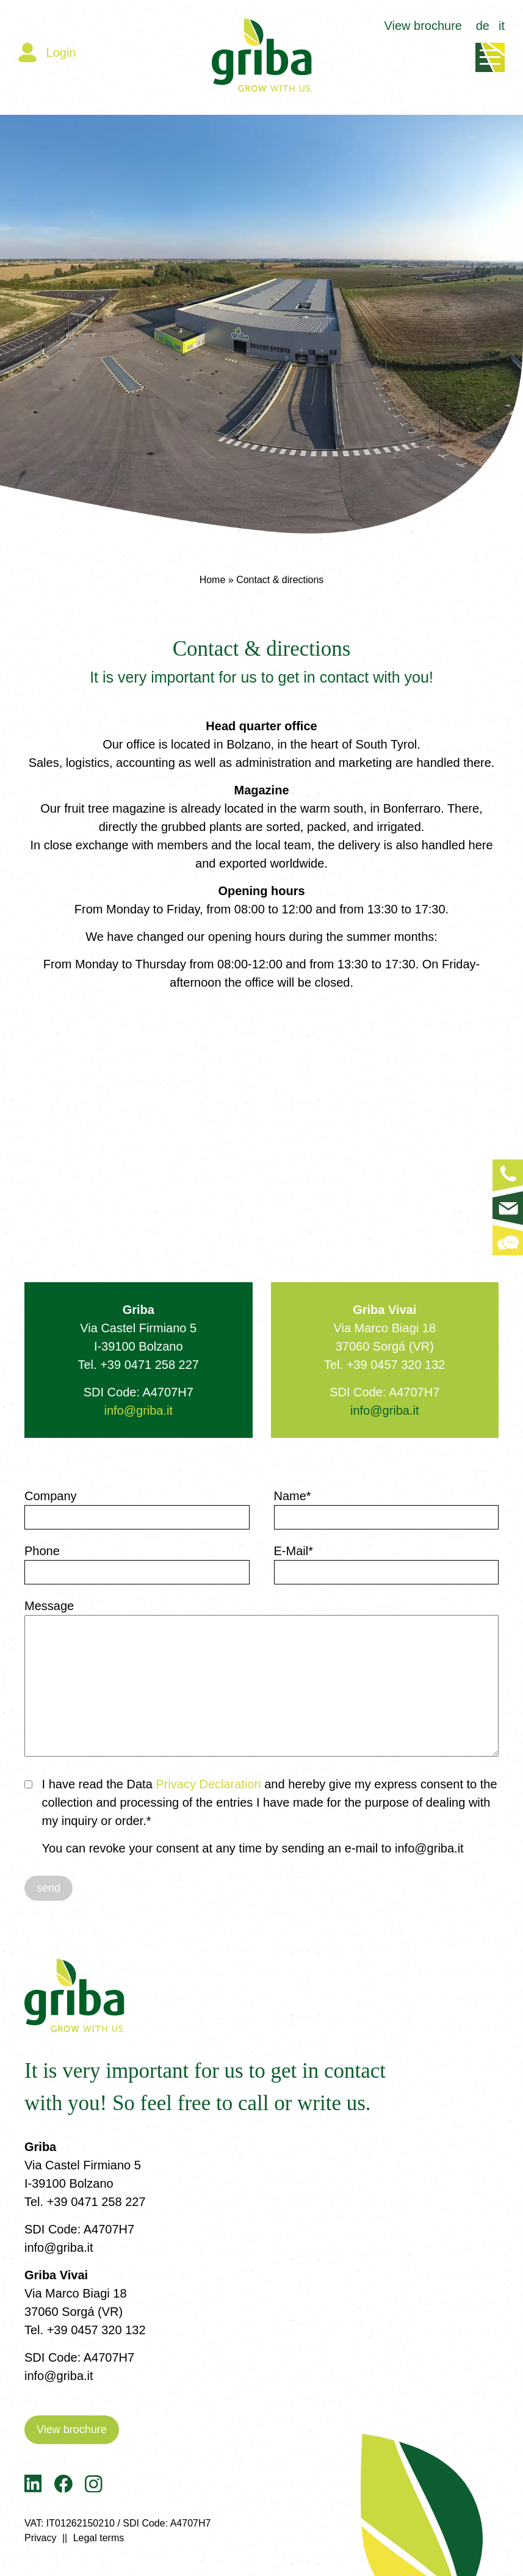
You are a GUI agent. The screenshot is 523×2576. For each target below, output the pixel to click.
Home (213, 580)
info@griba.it (138, 1410)
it (502, 26)
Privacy (40, 2538)
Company (50, 1496)
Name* (292, 1496)
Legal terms (98, 2538)
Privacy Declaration (210, 1784)
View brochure (423, 25)
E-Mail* (293, 1551)
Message (49, 1606)
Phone (42, 1551)
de (482, 26)
